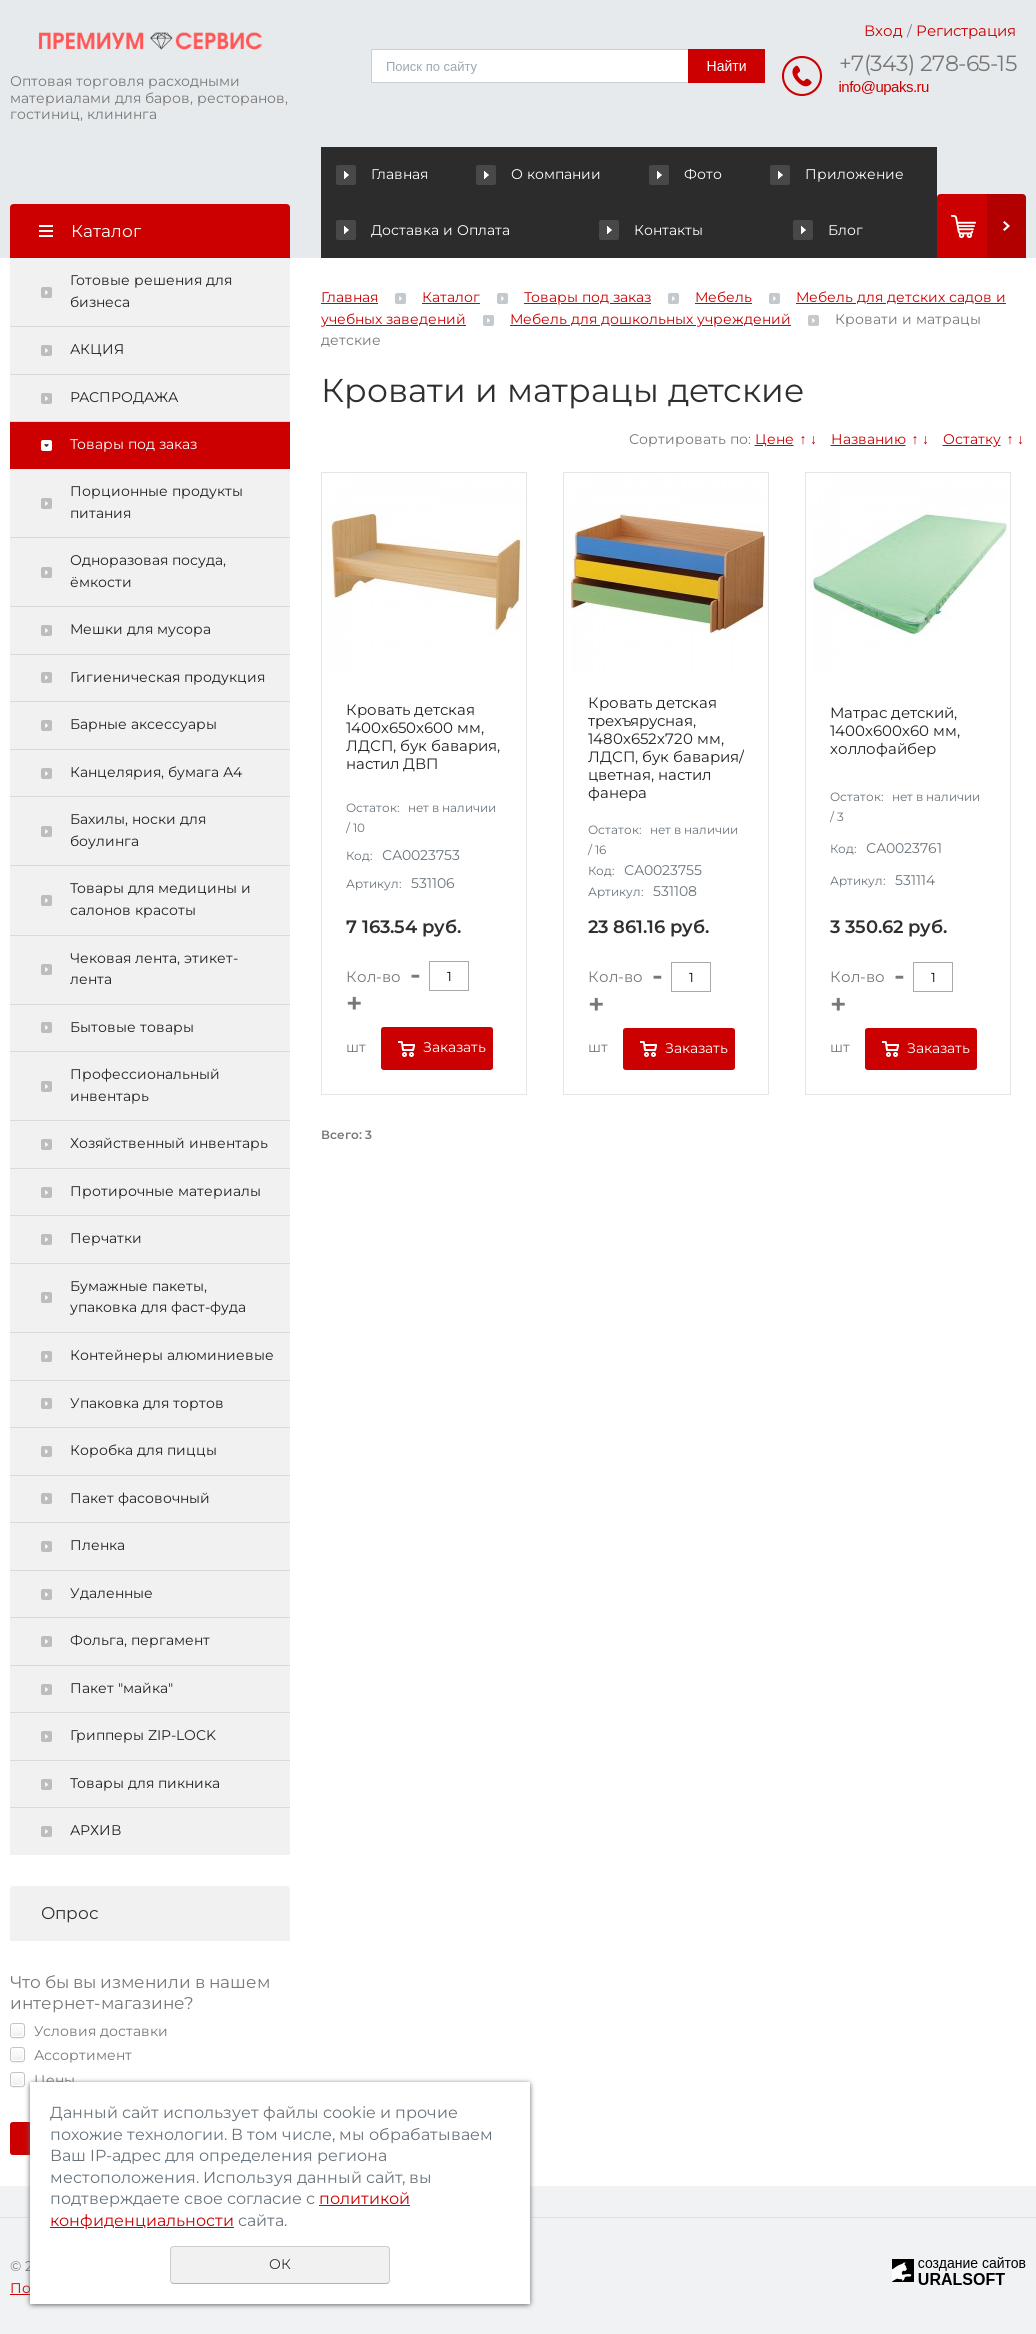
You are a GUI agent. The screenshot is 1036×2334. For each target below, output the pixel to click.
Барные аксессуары (143, 724)
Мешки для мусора (140, 629)
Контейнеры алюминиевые (172, 1355)
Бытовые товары (132, 1027)
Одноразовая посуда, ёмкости (148, 571)
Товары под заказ (133, 444)
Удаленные (111, 1593)
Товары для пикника (145, 1783)
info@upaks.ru (884, 86)
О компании (542, 174)
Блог (827, 230)
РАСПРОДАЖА (124, 397)
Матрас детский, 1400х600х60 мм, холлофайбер (895, 731)
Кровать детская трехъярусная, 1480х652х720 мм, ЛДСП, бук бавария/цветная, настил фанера (666, 748)
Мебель (723, 297)
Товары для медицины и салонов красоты (160, 899)
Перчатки (106, 1238)
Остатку (972, 439)
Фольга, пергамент (140, 1640)
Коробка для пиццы (143, 1450)
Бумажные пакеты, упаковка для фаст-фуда (158, 1297)
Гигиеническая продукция (167, 677)
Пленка (97, 1545)
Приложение (837, 174)
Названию (868, 439)
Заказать (454, 1047)
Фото (688, 174)
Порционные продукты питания (156, 502)
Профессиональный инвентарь (145, 1085)
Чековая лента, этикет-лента (154, 969)
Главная (386, 174)
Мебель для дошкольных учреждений (650, 319)
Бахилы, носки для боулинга (138, 830)
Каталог (451, 297)
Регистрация (966, 30)
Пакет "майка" (121, 1688)
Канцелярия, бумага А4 (156, 772)
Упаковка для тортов (147, 1403)
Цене (774, 439)
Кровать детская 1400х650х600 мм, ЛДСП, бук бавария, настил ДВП (423, 737)
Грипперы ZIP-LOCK (143, 1735)
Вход (883, 30)
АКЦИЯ (97, 349)
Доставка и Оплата (422, 230)
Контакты (650, 230)
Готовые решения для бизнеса (151, 291)
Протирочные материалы (165, 1191)
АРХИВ (95, 1830)
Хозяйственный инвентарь (169, 1143)
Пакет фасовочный (140, 1498)
